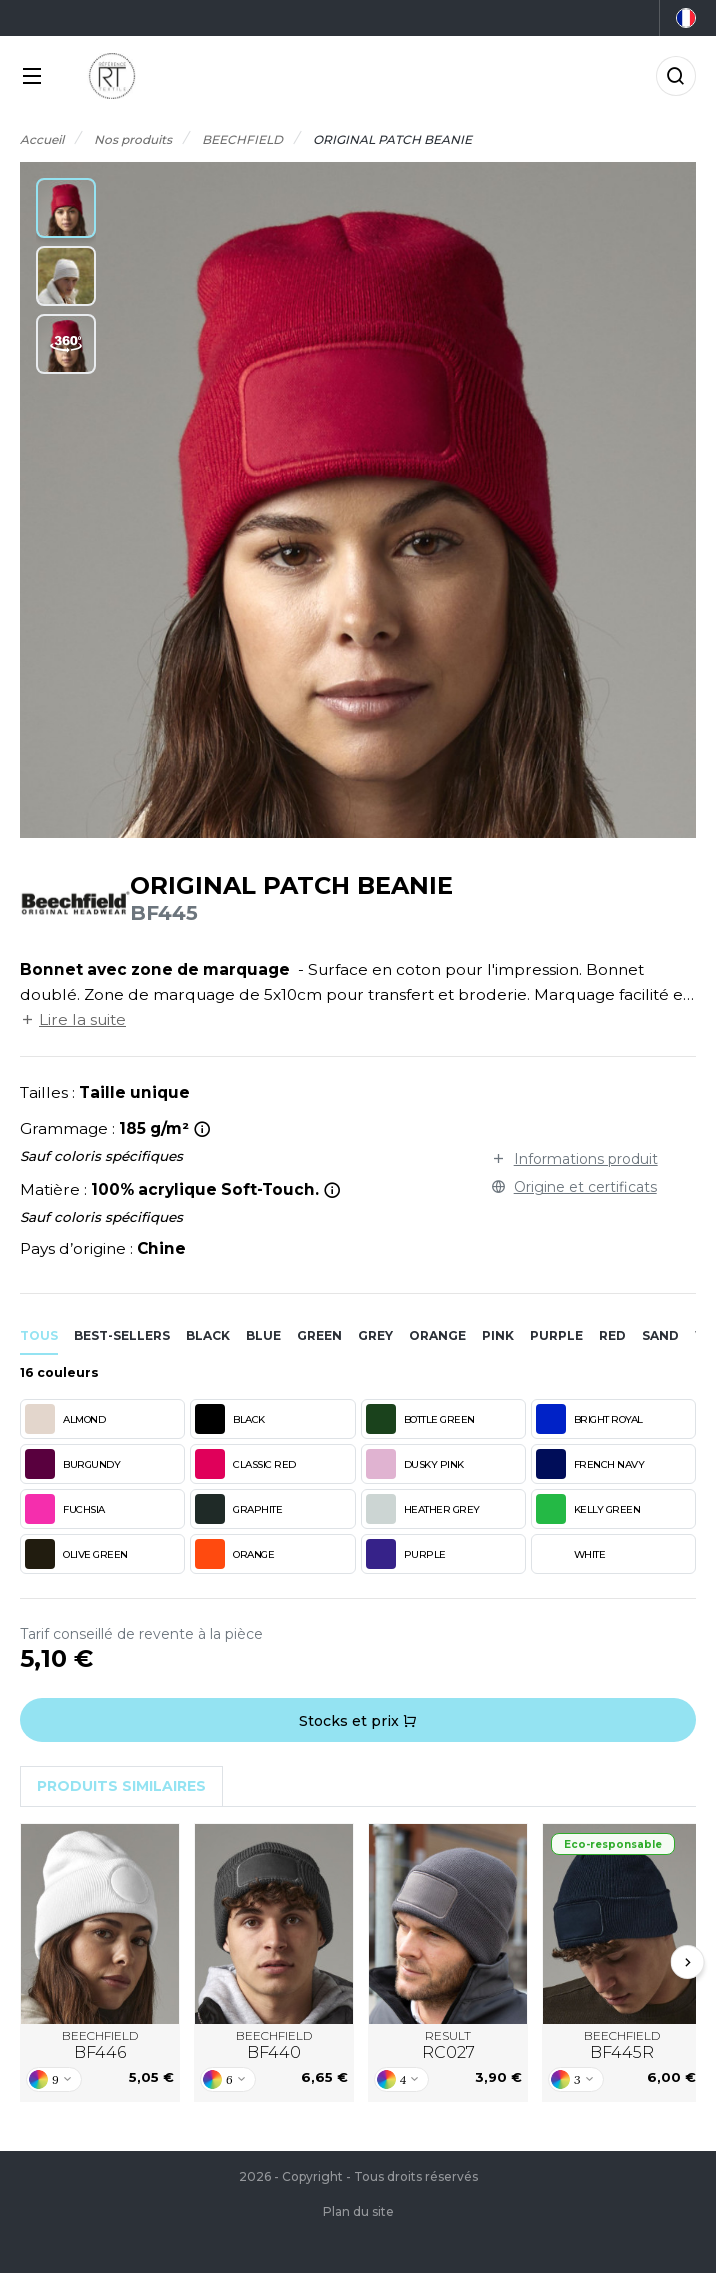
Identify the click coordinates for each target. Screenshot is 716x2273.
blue (263, 1335)
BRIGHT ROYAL (589, 1419)
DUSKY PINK (415, 1464)
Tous (39, 1335)
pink (498, 1335)
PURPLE (406, 1554)
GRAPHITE (238, 1509)
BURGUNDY (72, 1464)
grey (375, 1335)
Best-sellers (122, 1335)
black (208, 1335)
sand (660, 1335)
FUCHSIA (65, 1509)
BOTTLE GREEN (420, 1419)
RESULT (448, 2046)
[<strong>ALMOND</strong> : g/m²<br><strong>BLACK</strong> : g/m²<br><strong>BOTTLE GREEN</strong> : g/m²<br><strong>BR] (202, 1129)
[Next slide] (688, 1962)
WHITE (571, 1554)
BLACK (230, 1419)
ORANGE (234, 1554)
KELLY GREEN (588, 1509)
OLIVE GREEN (76, 1554)
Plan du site (358, 2211)
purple (556, 1335)
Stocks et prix (358, 1721)
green (319, 1335)
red (612, 1335)
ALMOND (65, 1419)
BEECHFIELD (100, 2046)
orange (437, 1335)
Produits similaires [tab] (121, 1786)
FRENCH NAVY (590, 1464)
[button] (66, 208)
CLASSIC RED (245, 1464)
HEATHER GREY (423, 1509)
